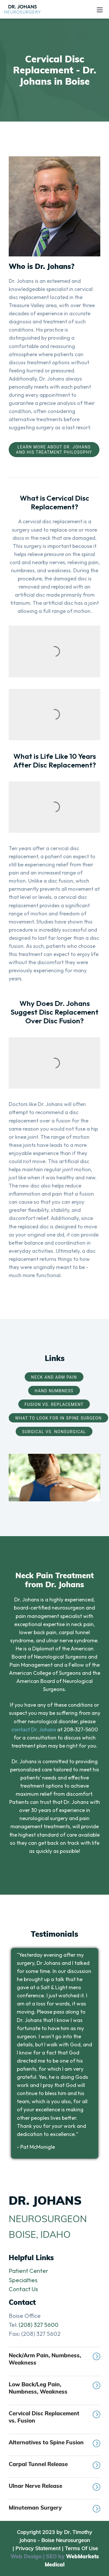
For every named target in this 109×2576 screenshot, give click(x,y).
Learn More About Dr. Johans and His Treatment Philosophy (54, 450)
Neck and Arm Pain (54, 1377)
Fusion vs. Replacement (54, 1404)
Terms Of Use (81, 2548)
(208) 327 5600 (38, 2324)
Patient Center (28, 2270)
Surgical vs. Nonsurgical (54, 1431)
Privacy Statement (37, 2548)
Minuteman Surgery (54, 2508)
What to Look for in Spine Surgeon (58, 1418)
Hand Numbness (54, 1391)
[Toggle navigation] (100, 9)
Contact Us (23, 2289)
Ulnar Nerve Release (54, 2486)
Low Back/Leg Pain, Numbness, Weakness (54, 2388)
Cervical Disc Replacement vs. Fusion (54, 2417)
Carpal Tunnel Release (54, 2465)
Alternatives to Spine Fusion (54, 2443)
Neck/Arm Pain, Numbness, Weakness (54, 2359)
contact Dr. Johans (33, 1729)
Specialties (23, 2280)
